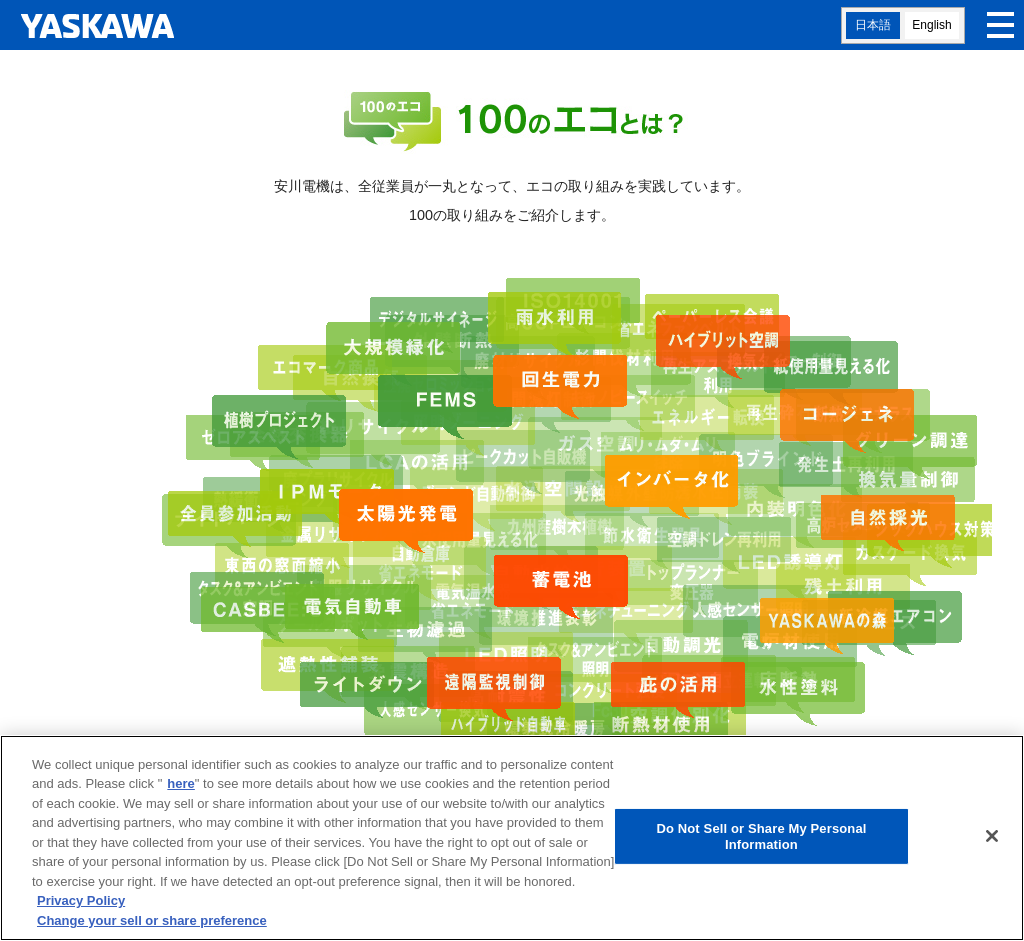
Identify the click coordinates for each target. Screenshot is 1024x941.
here (180, 788)
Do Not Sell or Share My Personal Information (761, 840)
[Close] (992, 840)
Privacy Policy (81, 905)
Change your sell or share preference (152, 924)
